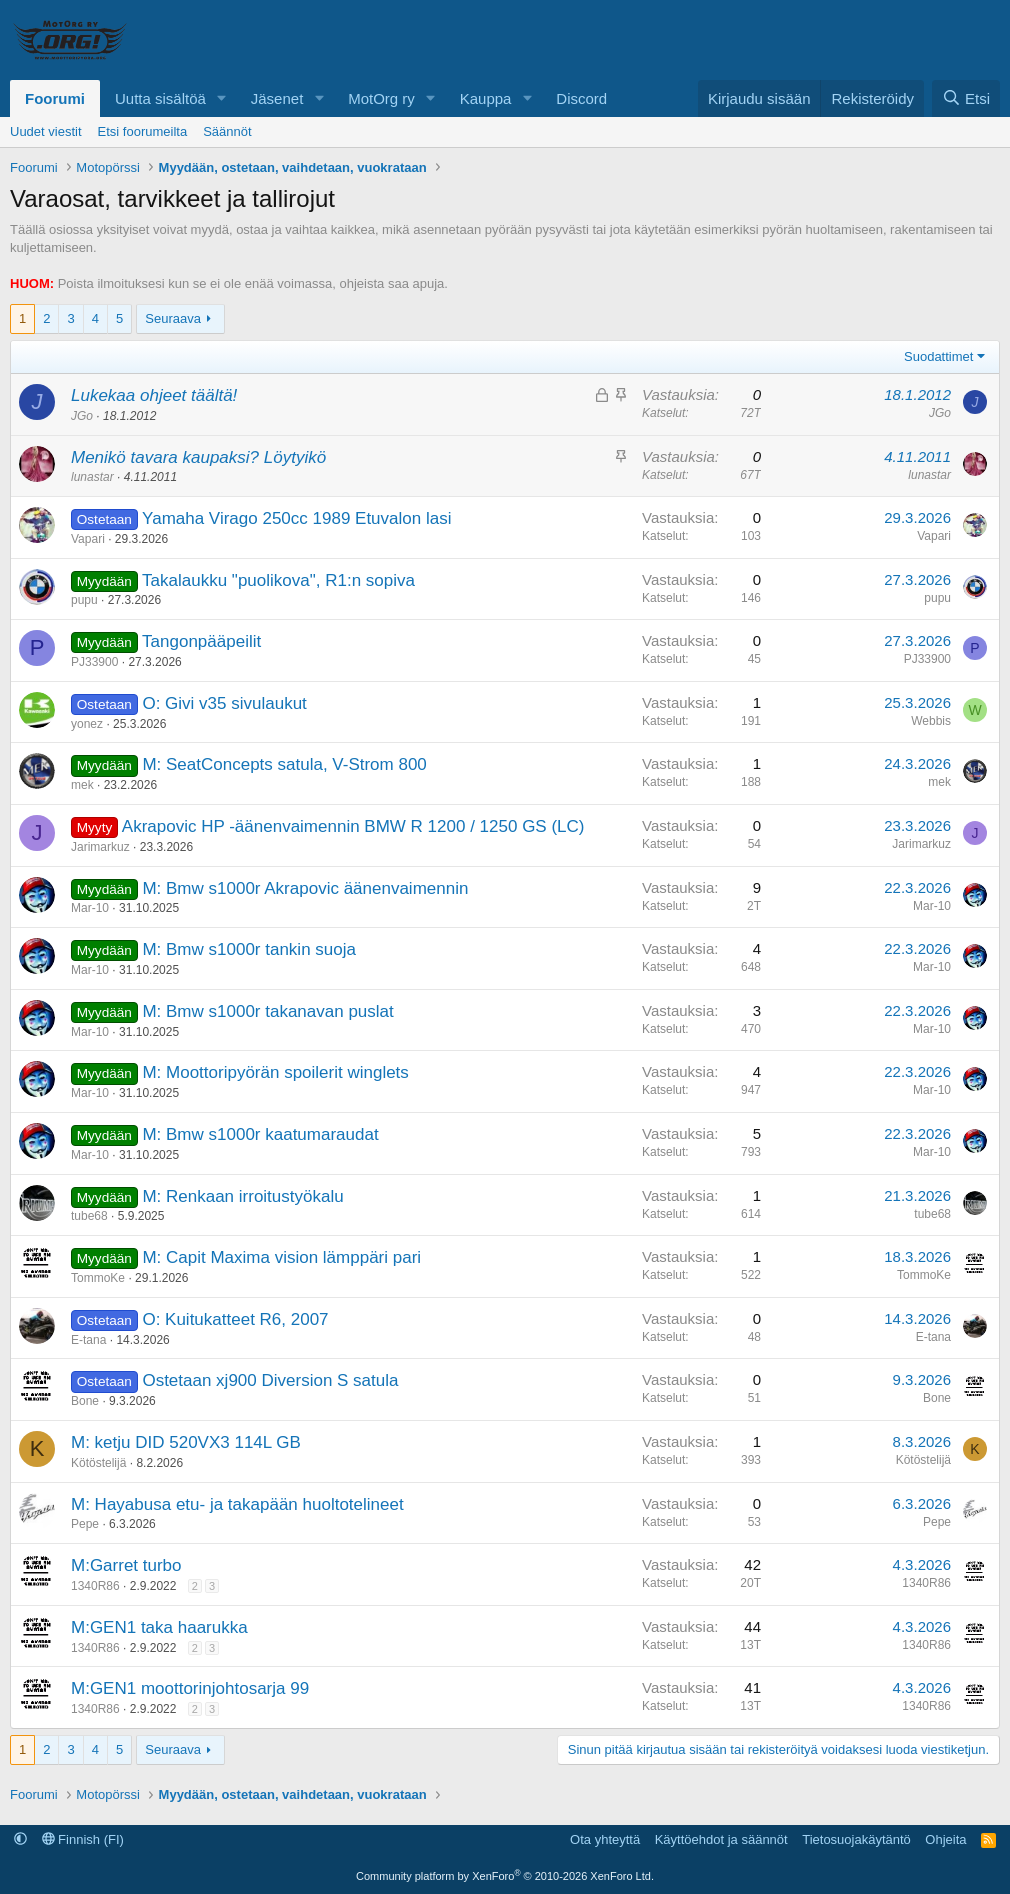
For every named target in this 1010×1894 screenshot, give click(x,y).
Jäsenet (277, 98)
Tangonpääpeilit (201, 641)
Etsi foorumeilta (143, 131)
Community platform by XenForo (505, 1876)
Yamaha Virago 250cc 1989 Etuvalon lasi (296, 518)
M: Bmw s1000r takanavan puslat (267, 1011)
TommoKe (98, 1278)
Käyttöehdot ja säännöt (721, 1839)
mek (82, 785)
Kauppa (486, 98)
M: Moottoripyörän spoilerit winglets (275, 1072)
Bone (85, 1401)
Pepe (85, 1524)
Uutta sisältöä (160, 98)
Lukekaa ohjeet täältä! (154, 395)
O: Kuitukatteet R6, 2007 (235, 1319)
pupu (84, 600)
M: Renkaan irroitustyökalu (242, 1196)
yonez (87, 724)
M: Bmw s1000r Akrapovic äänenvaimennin (305, 888)
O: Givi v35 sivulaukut (224, 703)
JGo (82, 416)
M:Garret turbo (126, 1565)
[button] (222, 98)
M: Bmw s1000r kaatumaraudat (260, 1134)
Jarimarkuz (100, 847)
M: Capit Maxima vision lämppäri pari (281, 1257)
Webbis (931, 721)
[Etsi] (966, 98)
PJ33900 (94, 662)
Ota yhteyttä (605, 1839)
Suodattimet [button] (938, 356)
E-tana (88, 1340)
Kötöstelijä (98, 1463)
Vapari (88, 539)
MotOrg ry (381, 98)
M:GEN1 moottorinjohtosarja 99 (190, 1688)
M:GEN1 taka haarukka (159, 1627)
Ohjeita (945, 1839)
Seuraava (173, 318)
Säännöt (227, 131)
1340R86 (95, 1586)
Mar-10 (90, 908)
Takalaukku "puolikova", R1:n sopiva (278, 580)
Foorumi (55, 98)
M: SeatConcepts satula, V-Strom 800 (284, 764)
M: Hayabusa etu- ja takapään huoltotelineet (237, 1504)
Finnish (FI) (83, 1839)
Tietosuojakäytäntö (856, 1839)
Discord (581, 98)
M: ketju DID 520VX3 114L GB (186, 1442)
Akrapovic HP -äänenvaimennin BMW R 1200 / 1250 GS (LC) (353, 826)
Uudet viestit (46, 131)
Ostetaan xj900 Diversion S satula (270, 1380)
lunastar (92, 477)
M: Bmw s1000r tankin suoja (249, 949)
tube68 (89, 1216)
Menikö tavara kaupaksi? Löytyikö (198, 457)
